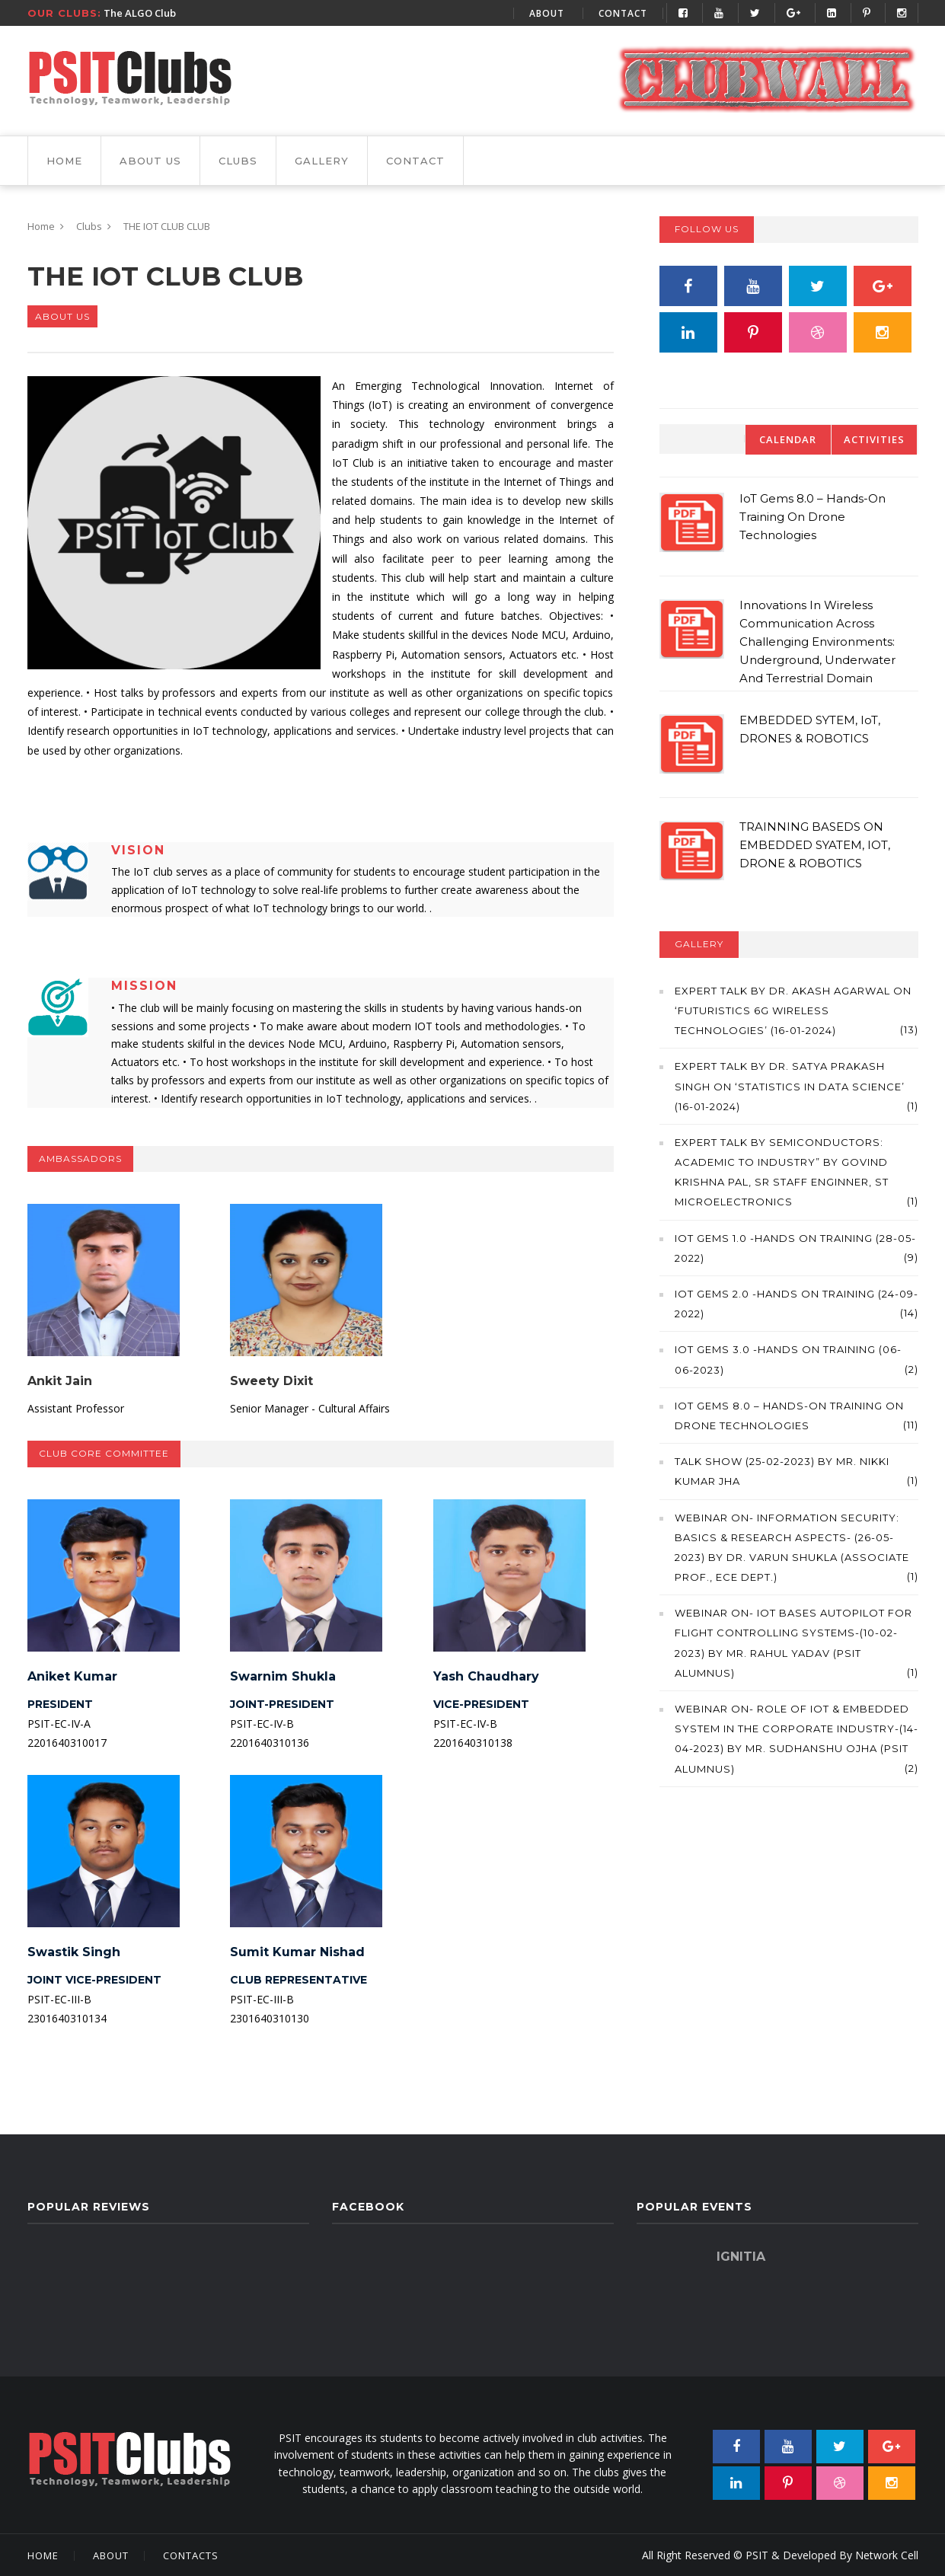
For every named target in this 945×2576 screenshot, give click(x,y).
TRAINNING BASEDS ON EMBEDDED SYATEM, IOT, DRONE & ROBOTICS (814, 844)
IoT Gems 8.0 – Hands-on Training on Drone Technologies (812, 516)
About (546, 13)
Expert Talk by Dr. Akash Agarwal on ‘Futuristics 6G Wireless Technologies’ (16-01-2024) (793, 1010)
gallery (322, 161)
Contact (623, 13)
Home (64, 161)
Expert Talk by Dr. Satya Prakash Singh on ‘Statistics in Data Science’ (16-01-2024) (790, 1086)
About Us (150, 161)
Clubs (238, 161)
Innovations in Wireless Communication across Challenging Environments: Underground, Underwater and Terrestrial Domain (817, 641)
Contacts (191, 2555)
